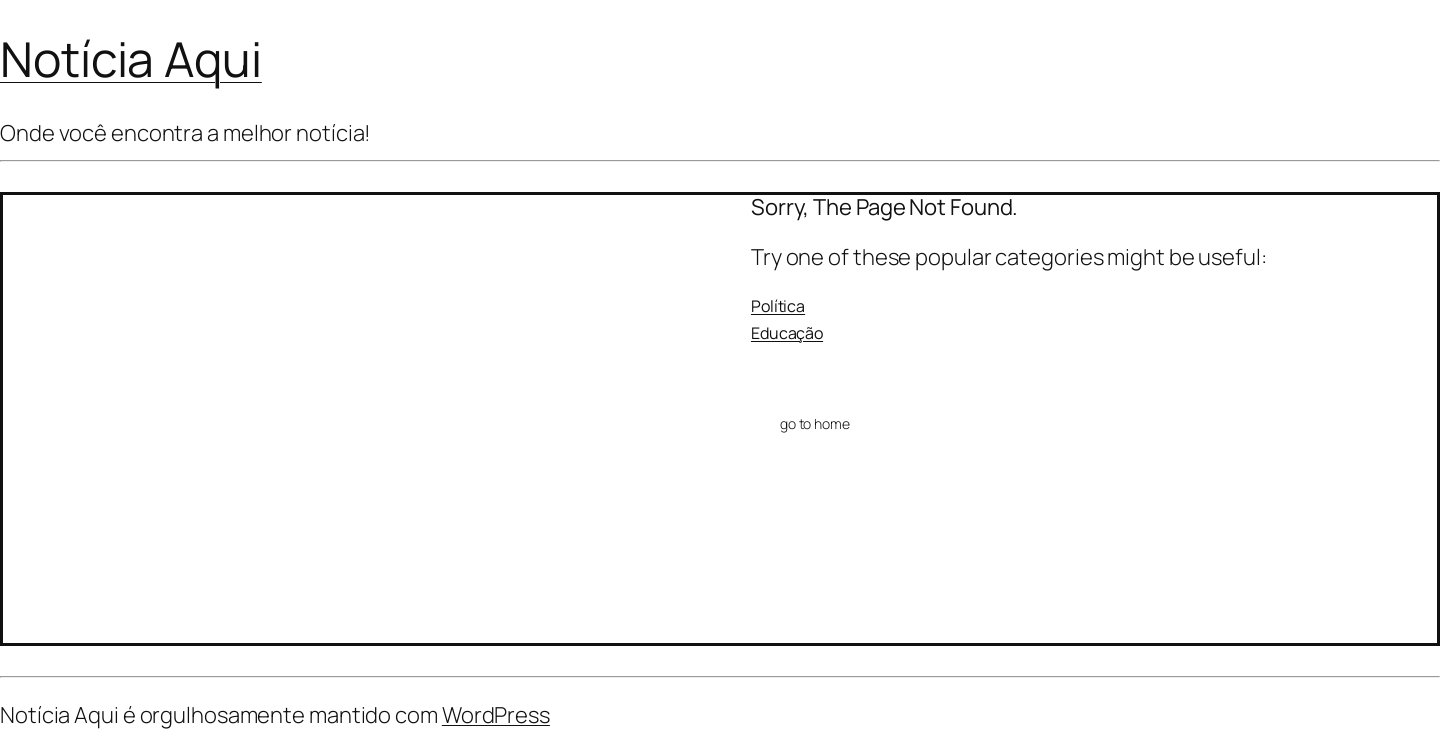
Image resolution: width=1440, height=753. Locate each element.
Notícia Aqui (131, 58)
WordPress (496, 715)
